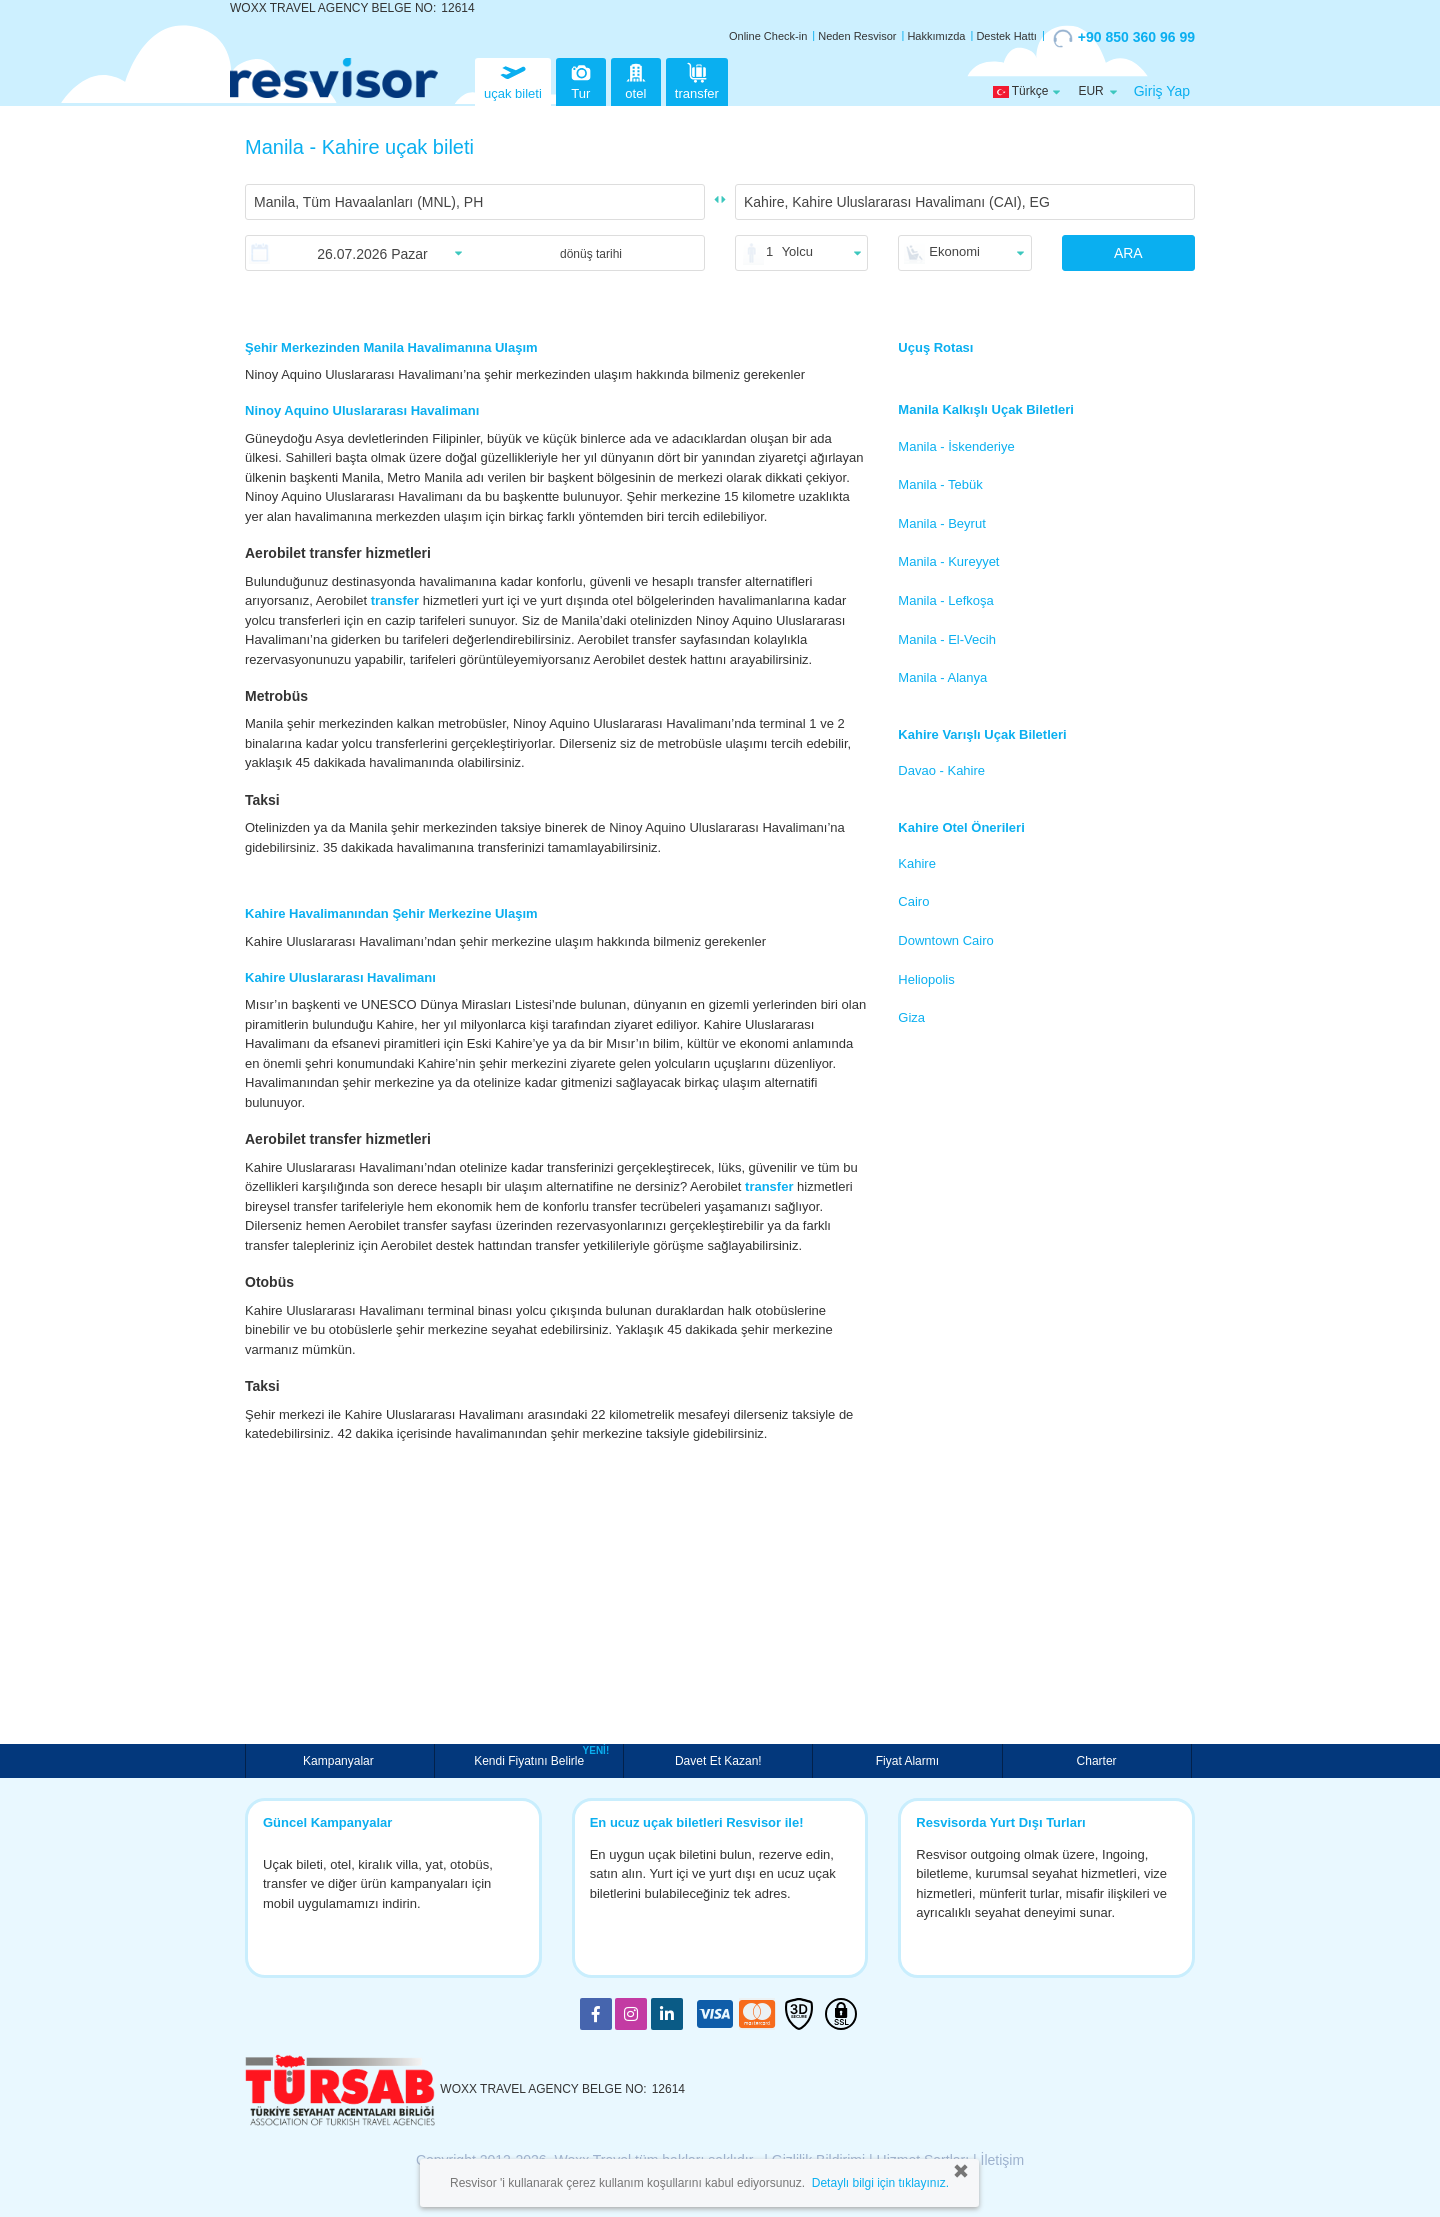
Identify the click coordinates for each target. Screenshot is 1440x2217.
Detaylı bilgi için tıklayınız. (880, 2183)
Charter (1097, 1761)
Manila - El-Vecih (947, 639)
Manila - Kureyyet (948, 561)
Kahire (917, 863)
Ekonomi (954, 251)
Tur (581, 79)
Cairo (913, 901)
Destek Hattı (1006, 36)
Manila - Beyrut (941, 523)
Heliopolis (926, 979)
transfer (697, 79)
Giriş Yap (1162, 91)
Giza (911, 1017)
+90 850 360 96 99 (1124, 38)
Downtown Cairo (945, 940)
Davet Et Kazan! (718, 1761)
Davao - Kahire (941, 770)
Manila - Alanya (942, 677)
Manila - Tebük (940, 484)
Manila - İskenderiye (956, 446)
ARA (1128, 253)
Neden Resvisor (857, 36)
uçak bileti (513, 79)
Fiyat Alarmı (907, 1761)
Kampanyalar (340, 1761)
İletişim (1003, 2160)
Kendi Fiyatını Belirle (531, 1759)
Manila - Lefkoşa (945, 600)
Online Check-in (768, 36)
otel (636, 79)
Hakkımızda (936, 36)
